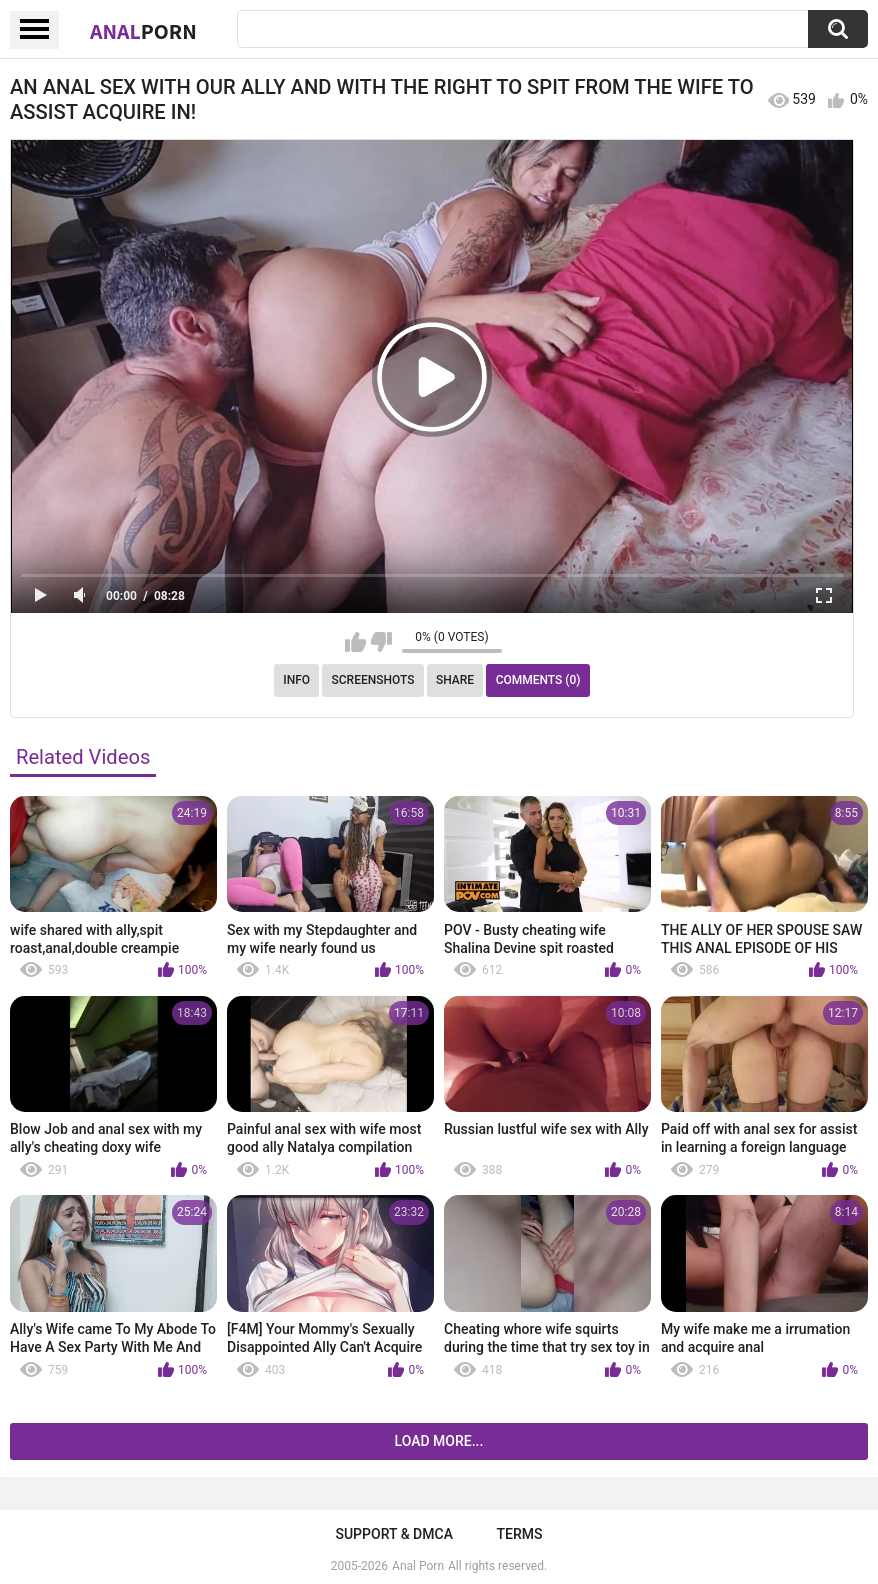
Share (455, 680)
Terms (520, 1534)
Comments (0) (538, 680)
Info (296, 680)
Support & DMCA (393, 1534)
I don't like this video (381, 642)
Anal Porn (418, 1566)
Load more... (439, 1441)
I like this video (355, 642)
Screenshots (373, 680)
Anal (143, 31)
